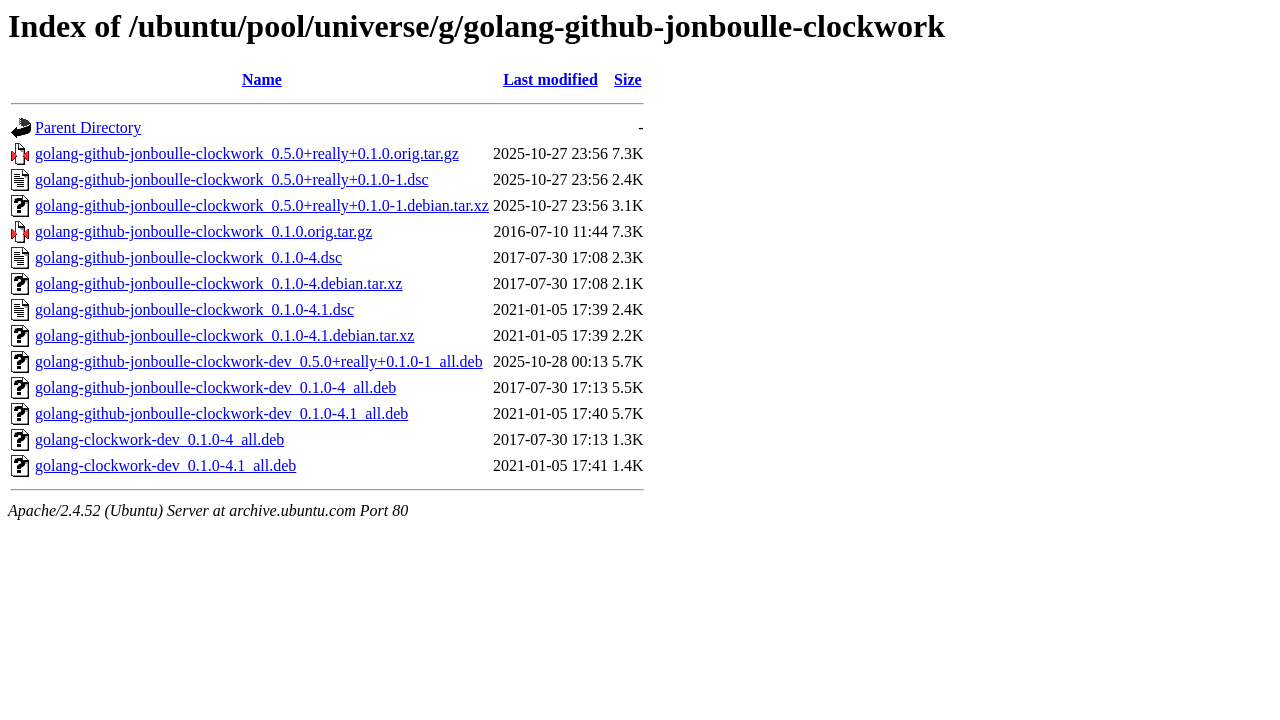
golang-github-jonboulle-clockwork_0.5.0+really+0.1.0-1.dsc (232, 179)
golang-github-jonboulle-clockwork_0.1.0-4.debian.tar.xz (218, 283)
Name (262, 79)
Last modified (550, 79)
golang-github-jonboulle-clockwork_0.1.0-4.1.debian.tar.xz (224, 335)
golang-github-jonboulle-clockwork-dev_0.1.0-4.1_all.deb (221, 413)
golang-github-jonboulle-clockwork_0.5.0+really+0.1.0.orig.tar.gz (247, 153)
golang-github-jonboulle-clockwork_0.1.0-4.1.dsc (194, 309)
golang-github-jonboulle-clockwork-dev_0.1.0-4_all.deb (215, 387)
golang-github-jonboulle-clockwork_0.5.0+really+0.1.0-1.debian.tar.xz (262, 205)
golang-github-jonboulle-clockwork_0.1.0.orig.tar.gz (203, 231)
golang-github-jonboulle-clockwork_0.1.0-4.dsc (188, 257)
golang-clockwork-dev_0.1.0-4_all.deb (159, 439)
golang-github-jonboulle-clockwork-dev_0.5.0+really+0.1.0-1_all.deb (259, 361)
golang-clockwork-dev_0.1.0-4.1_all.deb (165, 465)
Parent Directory (88, 127)
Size (628, 79)
